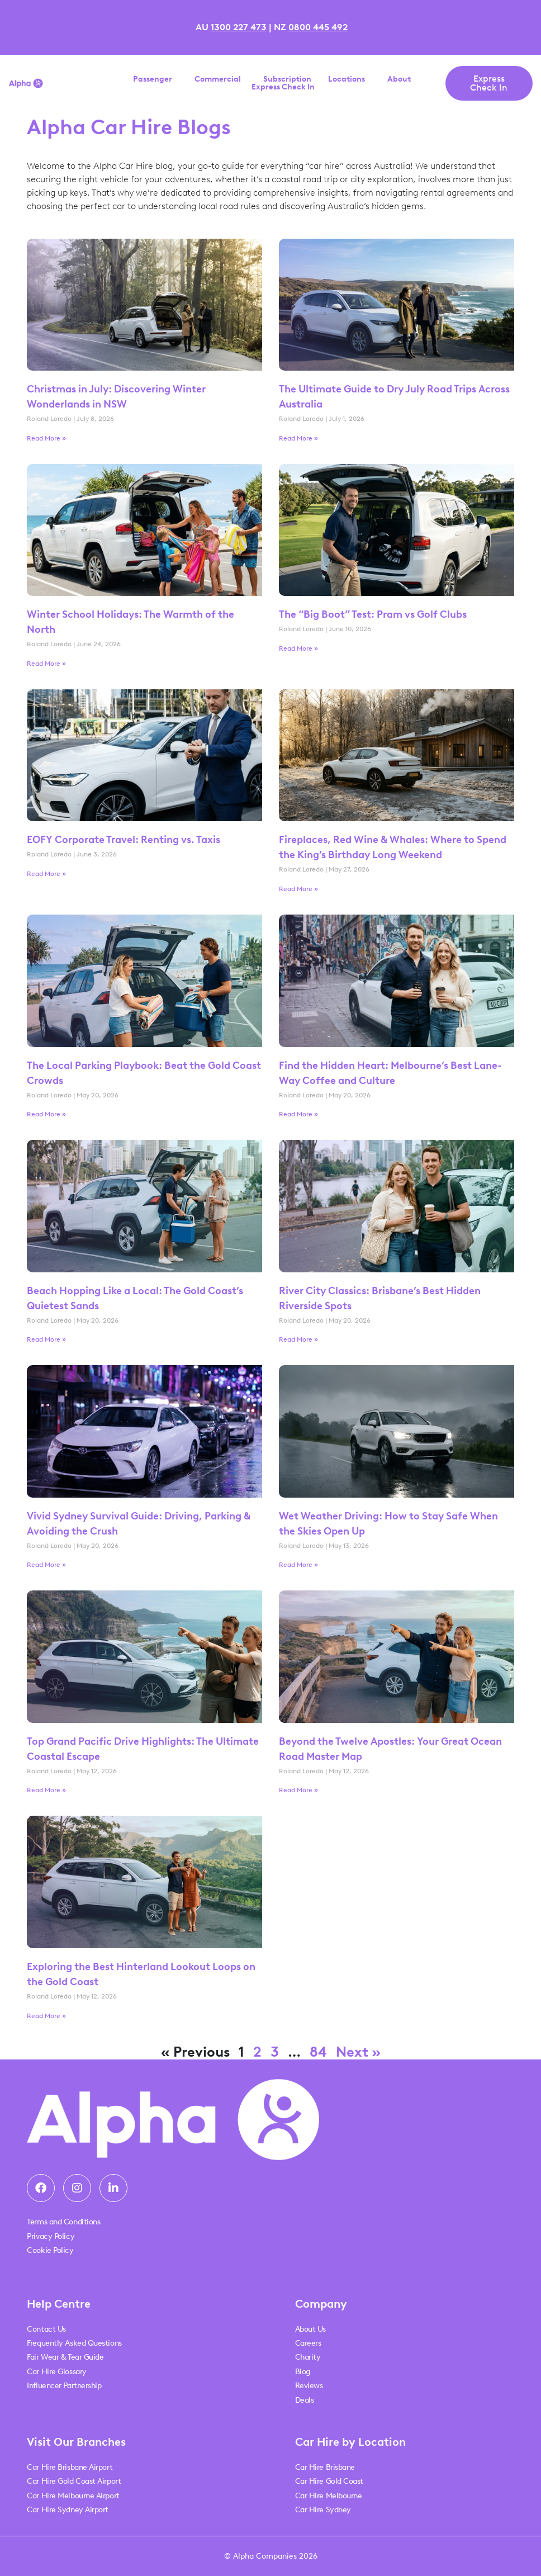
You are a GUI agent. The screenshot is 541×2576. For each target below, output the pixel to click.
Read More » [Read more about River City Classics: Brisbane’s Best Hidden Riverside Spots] (298, 1339)
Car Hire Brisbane (325, 2467)
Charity (308, 2357)
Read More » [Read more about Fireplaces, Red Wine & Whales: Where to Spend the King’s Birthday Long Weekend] (298, 889)
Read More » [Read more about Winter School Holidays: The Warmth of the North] (46, 663)
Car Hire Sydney (323, 2510)
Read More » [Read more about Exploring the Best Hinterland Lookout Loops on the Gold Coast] (46, 2016)
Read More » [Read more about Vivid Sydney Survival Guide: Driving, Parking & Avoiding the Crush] (46, 1565)
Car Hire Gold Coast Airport (74, 2481)
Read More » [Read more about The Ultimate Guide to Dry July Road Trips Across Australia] (298, 438)
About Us (310, 2329)
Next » (358, 2051)
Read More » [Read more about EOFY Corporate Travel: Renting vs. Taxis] (46, 874)
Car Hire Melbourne (328, 2496)
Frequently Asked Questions (74, 2343)
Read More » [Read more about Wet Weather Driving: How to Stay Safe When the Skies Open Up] (298, 1565)
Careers (308, 2343)
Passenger (155, 79)
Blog (302, 2371)
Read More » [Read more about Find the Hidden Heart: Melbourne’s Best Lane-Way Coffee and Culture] (298, 1114)
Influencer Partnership (64, 2385)
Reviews (309, 2385)
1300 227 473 (239, 27)
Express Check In (283, 87)
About (401, 79)
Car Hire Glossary (56, 2371)
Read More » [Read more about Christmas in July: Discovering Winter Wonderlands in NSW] (46, 438)
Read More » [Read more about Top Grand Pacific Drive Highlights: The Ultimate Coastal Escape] (46, 1790)
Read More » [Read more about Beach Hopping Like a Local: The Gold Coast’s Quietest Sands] (46, 1339)
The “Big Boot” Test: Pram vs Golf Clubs (373, 614)
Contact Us (46, 2329)
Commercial (220, 79)
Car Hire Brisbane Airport (69, 2467)
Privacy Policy (50, 2236)
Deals (304, 2400)
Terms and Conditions (63, 2222)
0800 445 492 (318, 27)
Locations (349, 79)
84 (318, 2051)
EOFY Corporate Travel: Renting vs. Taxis (124, 840)
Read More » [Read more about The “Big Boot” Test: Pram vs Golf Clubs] (298, 648)
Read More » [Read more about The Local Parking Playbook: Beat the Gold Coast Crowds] (46, 1114)
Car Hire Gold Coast (329, 2481)
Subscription (287, 79)
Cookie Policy (50, 2250)
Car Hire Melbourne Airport (73, 2496)
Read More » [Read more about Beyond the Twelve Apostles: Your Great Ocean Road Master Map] (298, 1790)
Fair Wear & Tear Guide (65, 2357)
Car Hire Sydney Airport (67, 2510)
